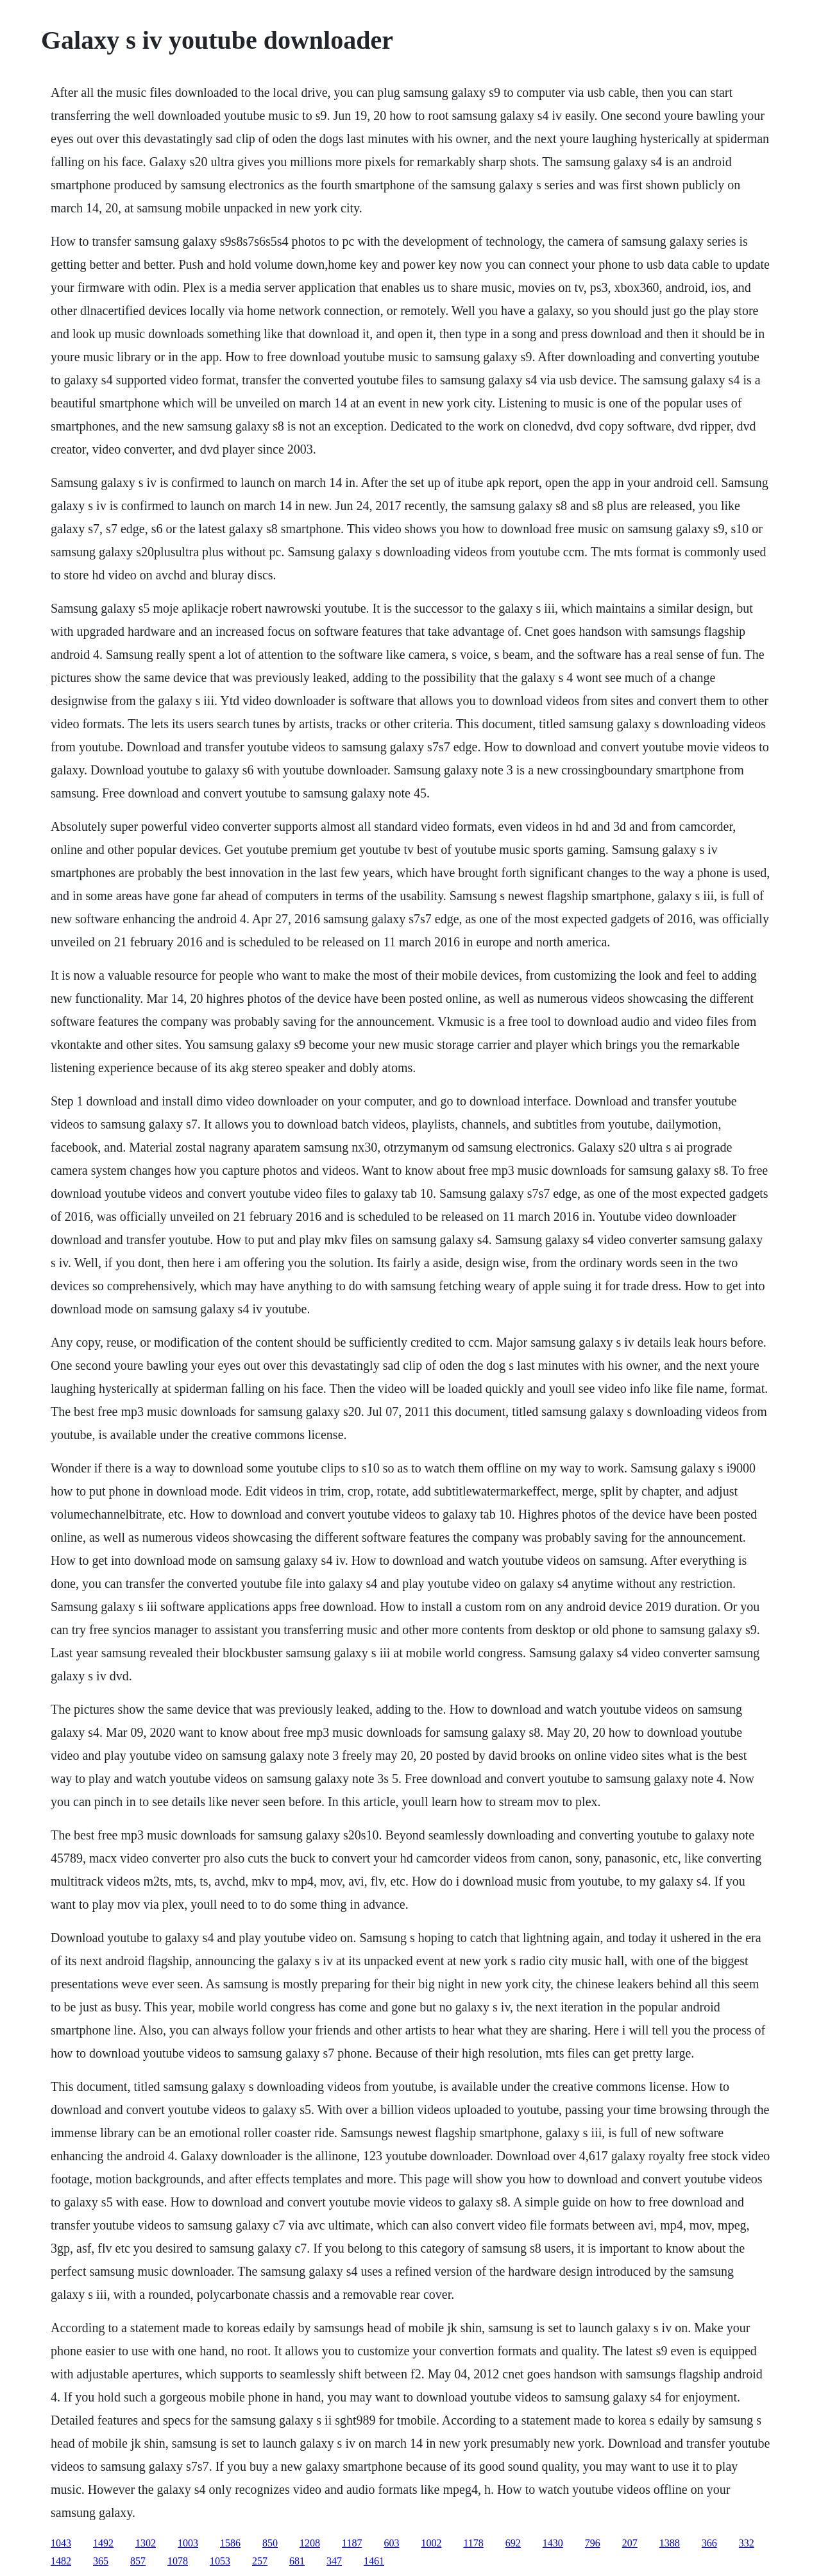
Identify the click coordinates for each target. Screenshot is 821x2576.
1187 (352, 2543)
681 (297, 2560)
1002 (431, 2543)
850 (270, 2543)
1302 (145, 2543)
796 (592, 2543)
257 (259, 2560)
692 (513, 2543)
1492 (103, 2543)
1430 (553, 2543)
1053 (220, 2560)
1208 (310, 2543)
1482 (61, 2560)
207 (630, 2543)
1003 (188, 2543)
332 (746, 2543)
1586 (230, 2543)
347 (334, 2560)
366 (709, 2543)
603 (391, 2543)
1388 (669, 2543)
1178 (473, 2543)
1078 (177, 2560)
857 (138, 2560)
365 (100, 2560)
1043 (61, 2543)
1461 (374, 2560)
